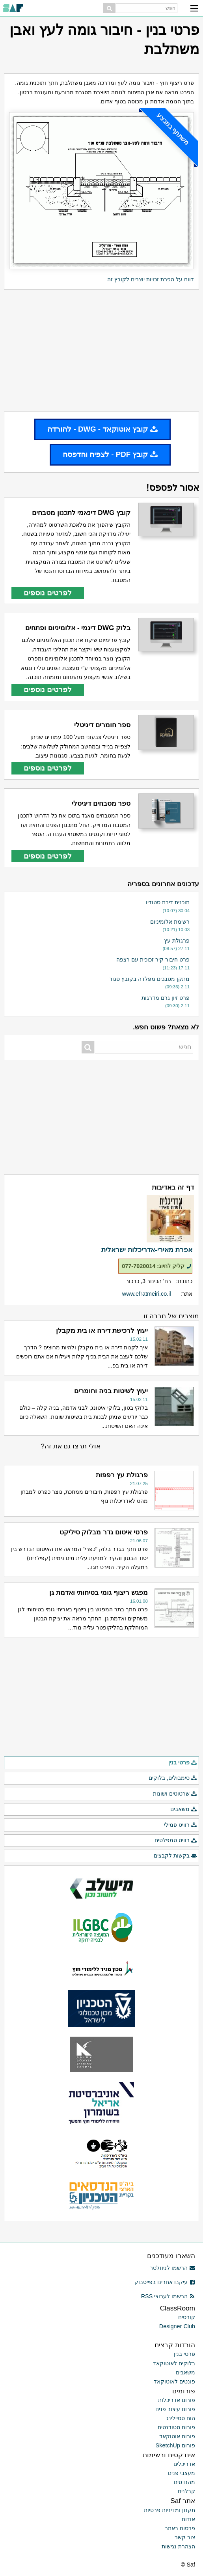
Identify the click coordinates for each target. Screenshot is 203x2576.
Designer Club (177, 2326)
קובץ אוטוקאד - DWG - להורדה (102, 429)
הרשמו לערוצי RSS (168, 2296)
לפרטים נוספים (48, 593)
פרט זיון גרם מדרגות (166, 998)
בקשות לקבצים (175, 1856)
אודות (188, 2519)
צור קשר (185, 2537)
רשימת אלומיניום (170, 922)
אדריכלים (184, 2464)
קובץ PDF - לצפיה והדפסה (110, 454)
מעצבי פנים (181, 2473)
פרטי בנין (182, 1762)
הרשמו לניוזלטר (172, 2268)
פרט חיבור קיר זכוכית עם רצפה (153, 959)
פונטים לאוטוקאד (174, 2381)
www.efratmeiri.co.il (146, 1294)
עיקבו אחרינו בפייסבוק (164, 2282)
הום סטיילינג (180, 2418)
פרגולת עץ (177, 940)
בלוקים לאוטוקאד (174, 2363)
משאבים (183, 1809)
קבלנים (186, 2491)
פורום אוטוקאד (177, 2436)
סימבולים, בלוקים (173, 1778)
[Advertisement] (101, 350)
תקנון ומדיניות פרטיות (169, 2510)
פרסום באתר (180, 2528)
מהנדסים (184, 2482)
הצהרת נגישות (178, 2546)
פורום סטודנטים (176, 2427)
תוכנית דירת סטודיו (168, 902)
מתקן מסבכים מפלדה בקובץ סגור (149, 979)
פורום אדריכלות (176, 2400)
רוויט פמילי (180, 1825)
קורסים (186, 2317)
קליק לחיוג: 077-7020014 (157, 1266)
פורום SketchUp (175, 2445)
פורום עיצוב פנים (175, 2409)
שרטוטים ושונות (175, 1794)
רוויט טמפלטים (176, 1840)
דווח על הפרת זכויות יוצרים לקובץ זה (150, 279)
